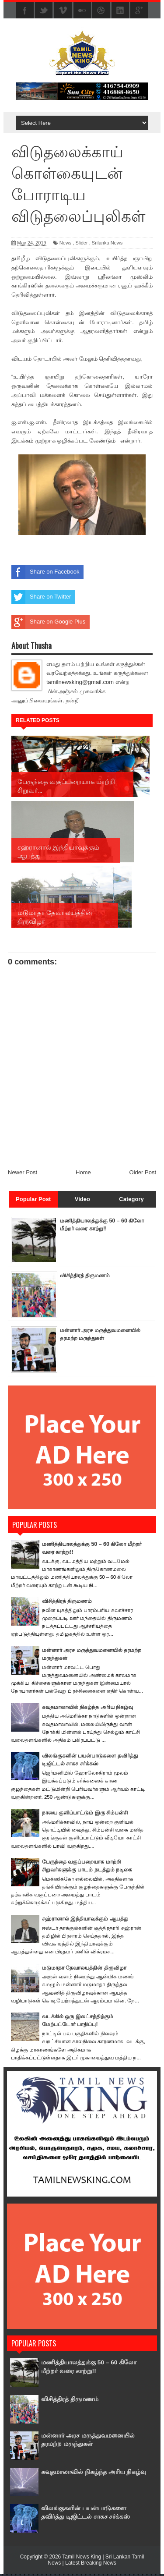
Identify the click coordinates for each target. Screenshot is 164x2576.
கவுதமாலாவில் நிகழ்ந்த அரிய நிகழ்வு (90, 1709)
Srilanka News (107, 242)
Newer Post (22, 1174)
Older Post (142, 1174)
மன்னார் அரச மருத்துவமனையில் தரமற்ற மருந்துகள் (94, 1340)
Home (83, 1174)
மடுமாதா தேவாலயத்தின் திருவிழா (87, 1970)
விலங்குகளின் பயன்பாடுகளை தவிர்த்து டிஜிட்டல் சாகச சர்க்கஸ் (91, 2514)
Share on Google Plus (48, 622)
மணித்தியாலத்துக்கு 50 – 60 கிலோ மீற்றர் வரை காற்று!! (85, 2368)
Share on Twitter (41, 597)
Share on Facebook (45, 572)
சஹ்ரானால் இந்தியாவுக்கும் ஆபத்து (88, 1920)
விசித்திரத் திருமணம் (87, 1277)
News (65, 242)
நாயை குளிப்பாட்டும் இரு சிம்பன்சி (88, 1814)
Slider (82, 242)
